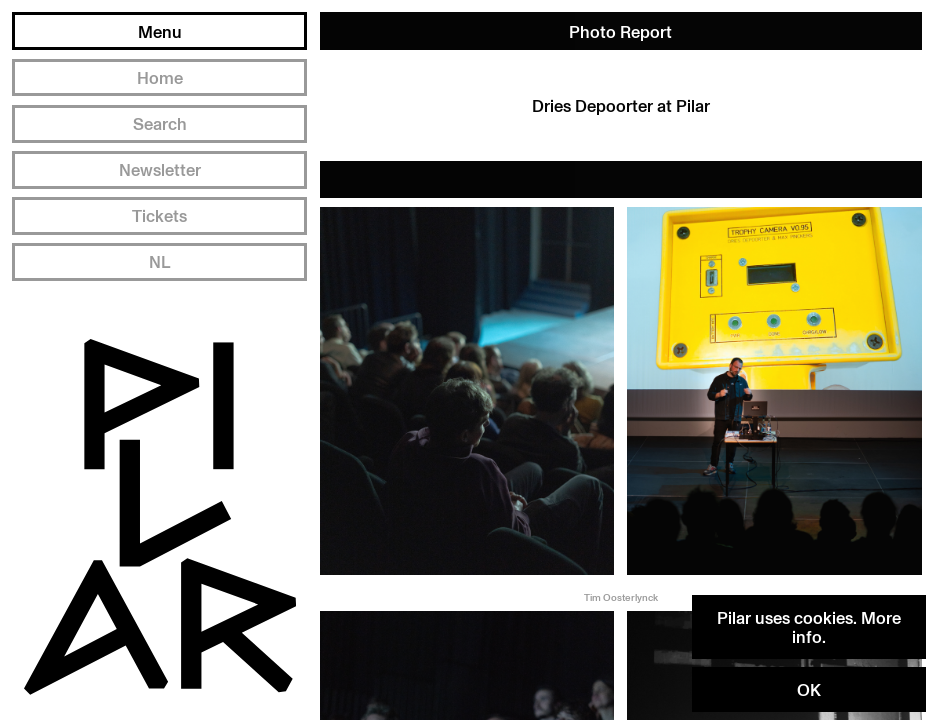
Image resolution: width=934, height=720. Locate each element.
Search (160, 123)
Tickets (159, 215)
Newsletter (160, 169)
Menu (160, 31)
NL (159, 261)
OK (809, 689)
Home (160, 77)
